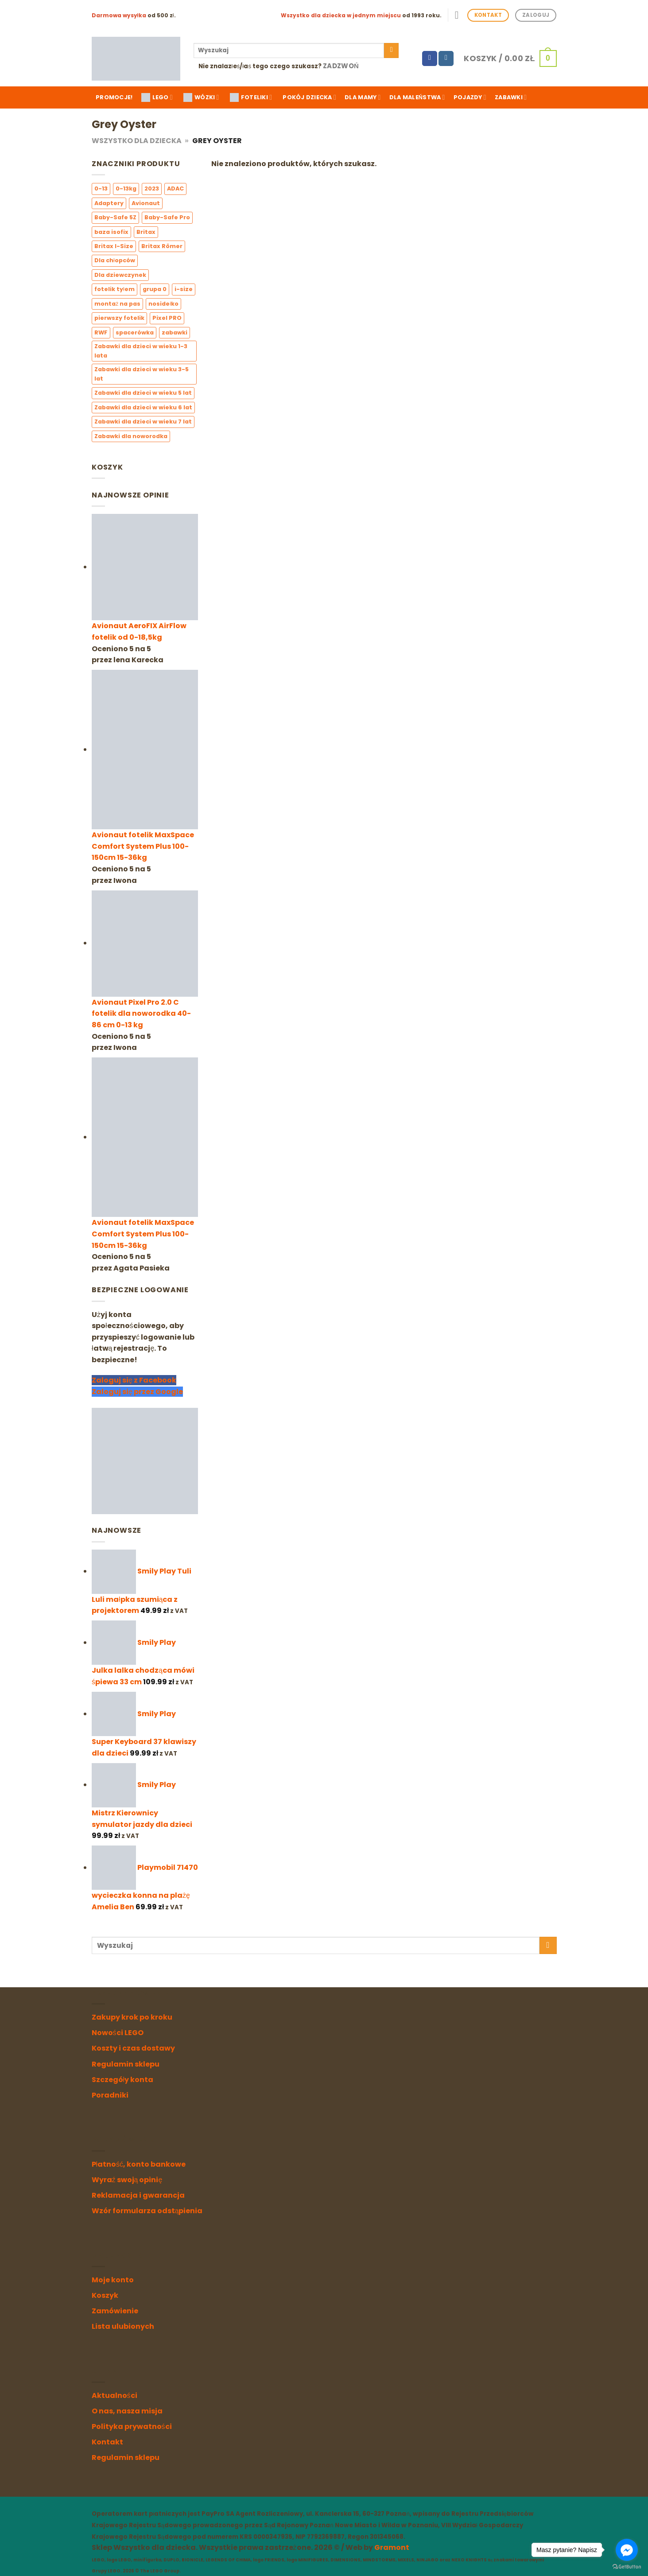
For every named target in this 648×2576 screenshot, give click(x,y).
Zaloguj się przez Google (137, 1392)
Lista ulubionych (123, 2326)
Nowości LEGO (118, 2033)
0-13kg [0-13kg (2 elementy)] (126, 189)
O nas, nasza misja (127, 2411)
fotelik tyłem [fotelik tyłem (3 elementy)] (114, 289)
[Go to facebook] (627, 2550)
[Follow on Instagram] (446, 58)
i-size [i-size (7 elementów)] (183, 289)
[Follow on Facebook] (429, 58)
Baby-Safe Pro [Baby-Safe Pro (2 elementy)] (167, 217)
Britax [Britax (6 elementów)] (145, 232)
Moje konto (113, 2280)
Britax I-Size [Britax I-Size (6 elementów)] (113, 246)
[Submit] (391, 50)
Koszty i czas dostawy (133, 2048)
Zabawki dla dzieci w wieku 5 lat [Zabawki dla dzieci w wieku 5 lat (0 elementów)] (143, 393)
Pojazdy (470, 97)
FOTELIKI (251, 97)
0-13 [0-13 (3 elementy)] (101, 189)
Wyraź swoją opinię (127, 2180)
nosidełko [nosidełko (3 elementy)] (163, 303)
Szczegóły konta (123, 2080)
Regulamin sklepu (125, 2064)
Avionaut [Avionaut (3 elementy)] (146, 203)
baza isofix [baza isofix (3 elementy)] (111, 232)
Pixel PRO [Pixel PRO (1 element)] (167, 318)
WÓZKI (201, 97)
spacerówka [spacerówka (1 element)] (135, 332)
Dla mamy (362, 97)
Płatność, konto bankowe (139, 2164)
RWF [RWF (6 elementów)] (101, 332)
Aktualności (114, 2395)
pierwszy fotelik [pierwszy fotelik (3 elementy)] (119, 318)
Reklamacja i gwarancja (138, 2195)
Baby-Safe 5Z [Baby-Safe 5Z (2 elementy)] (115, 217)
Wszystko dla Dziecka (137, 141)
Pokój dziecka (309, 97)
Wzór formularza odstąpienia (147, 2211)
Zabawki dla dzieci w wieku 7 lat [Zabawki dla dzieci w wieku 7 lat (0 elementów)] (143, 421)
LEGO (157, 97)
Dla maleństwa (417, 97)
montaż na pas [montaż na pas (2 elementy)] (117, 303)
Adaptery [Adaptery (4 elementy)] (109, 203)
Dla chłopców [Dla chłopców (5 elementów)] (114, 260)
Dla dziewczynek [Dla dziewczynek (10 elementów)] (120, 275)
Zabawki (511, 97)
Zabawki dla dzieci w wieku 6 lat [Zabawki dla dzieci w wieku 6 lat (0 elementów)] (143, 407)
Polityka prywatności (132, 2426)
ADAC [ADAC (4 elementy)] (175, 189)
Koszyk (105, 2295)
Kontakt (107, 2442)
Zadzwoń (341, 65)
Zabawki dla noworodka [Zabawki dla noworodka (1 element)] (130, 436)
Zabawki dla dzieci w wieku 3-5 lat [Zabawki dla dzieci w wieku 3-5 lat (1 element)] (141, 374)
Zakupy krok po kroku (132, 2017)
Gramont (391, 2547)
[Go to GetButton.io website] (627, 2567)
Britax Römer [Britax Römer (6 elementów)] (161, 246)
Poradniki (110, 2095)
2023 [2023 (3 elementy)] (151, 189)
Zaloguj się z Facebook (134, 1380)
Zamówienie (115, 2311)
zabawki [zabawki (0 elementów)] (174, 332)
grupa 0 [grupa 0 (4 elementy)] (154, 289)
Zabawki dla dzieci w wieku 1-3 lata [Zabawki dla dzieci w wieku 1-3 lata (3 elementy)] (140, 351)
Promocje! (114, 97)
